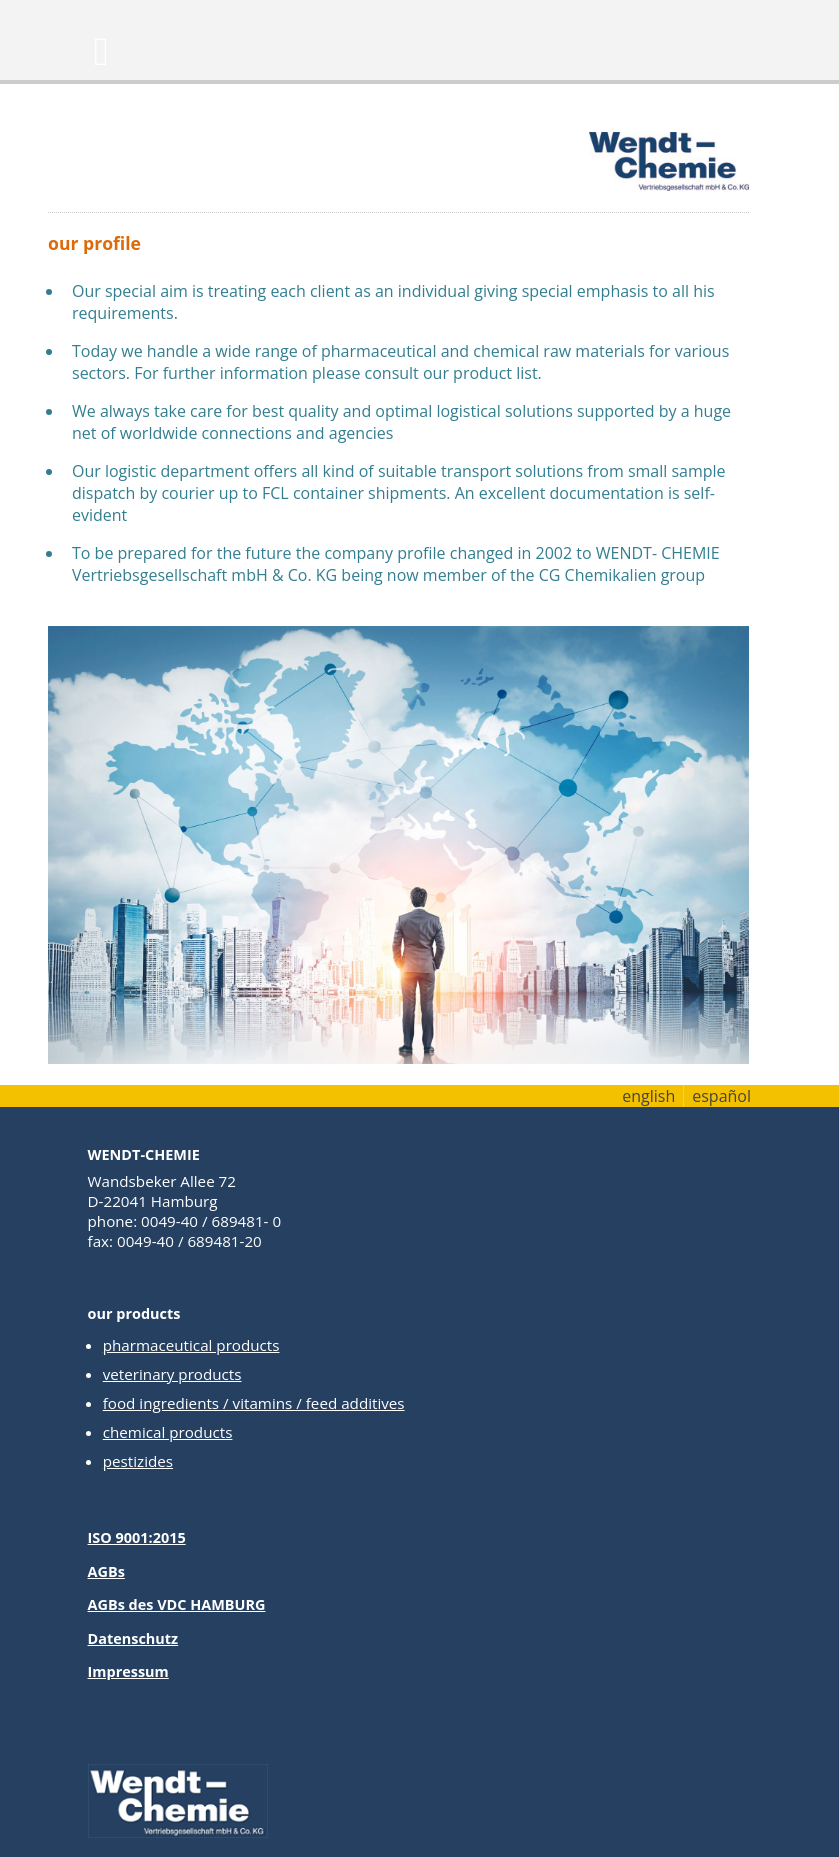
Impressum (128, 1671)
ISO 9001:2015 (137, 1537)
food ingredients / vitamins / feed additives (254, 1403)
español (721, 1096)
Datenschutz (133, 1638)
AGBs (106, 1571)
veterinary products (172, 1374)
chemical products (168, 1432)
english (648, 1096)
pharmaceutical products (191, 1345)
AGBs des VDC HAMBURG (177, 1604)
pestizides (138, 1461)
